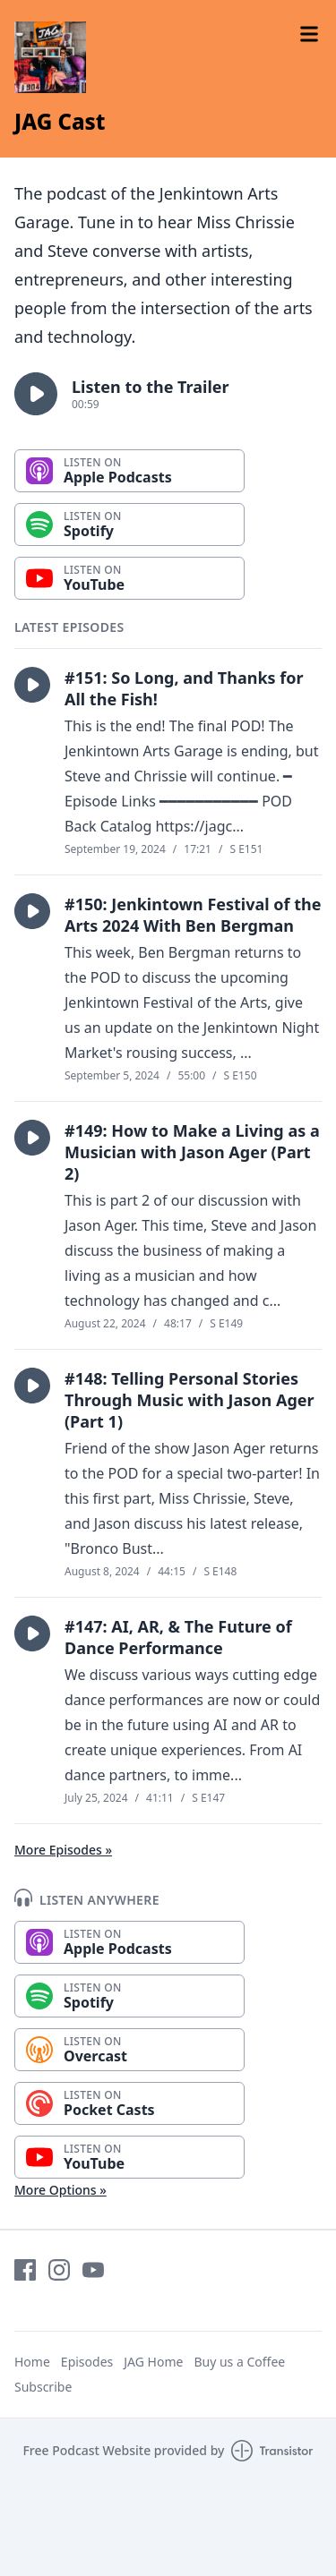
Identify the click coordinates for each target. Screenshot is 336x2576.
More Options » (60, 2189)
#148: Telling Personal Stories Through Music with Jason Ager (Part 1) (189, 1400)
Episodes (87, 2361)
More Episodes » (63, 1849)
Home (32, 2361)
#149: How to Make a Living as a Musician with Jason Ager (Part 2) (192, 1152)
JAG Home (153, 2361)
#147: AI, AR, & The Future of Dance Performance (178, 1637)
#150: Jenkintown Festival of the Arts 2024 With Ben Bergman (193, 914)
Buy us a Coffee (239, 2361)
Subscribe (43, 2386)
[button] (35, 393)
